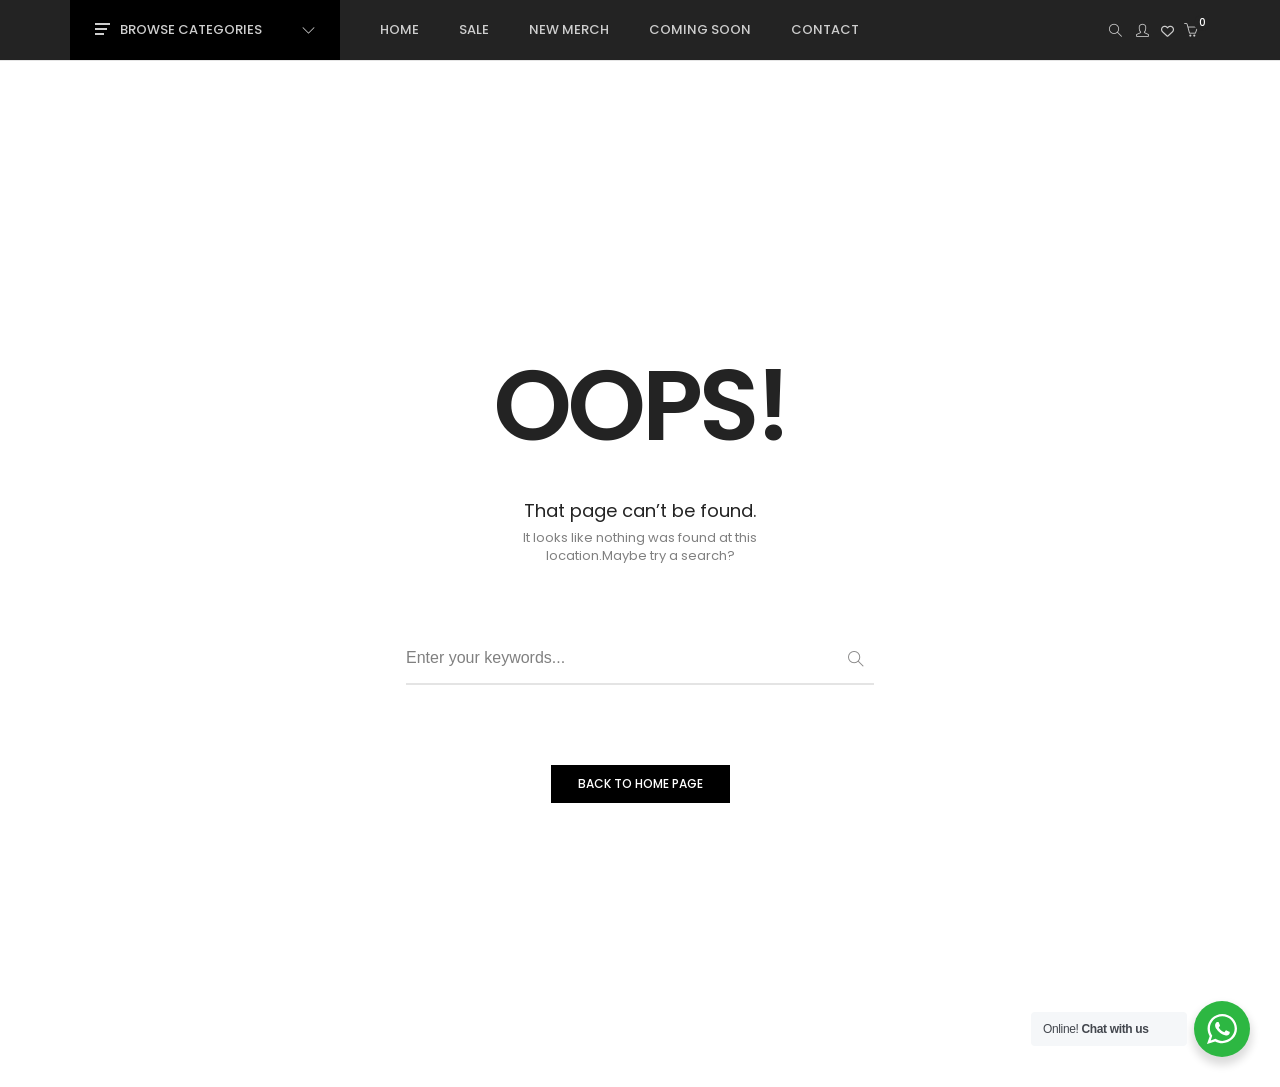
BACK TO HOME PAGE (640, 783)
